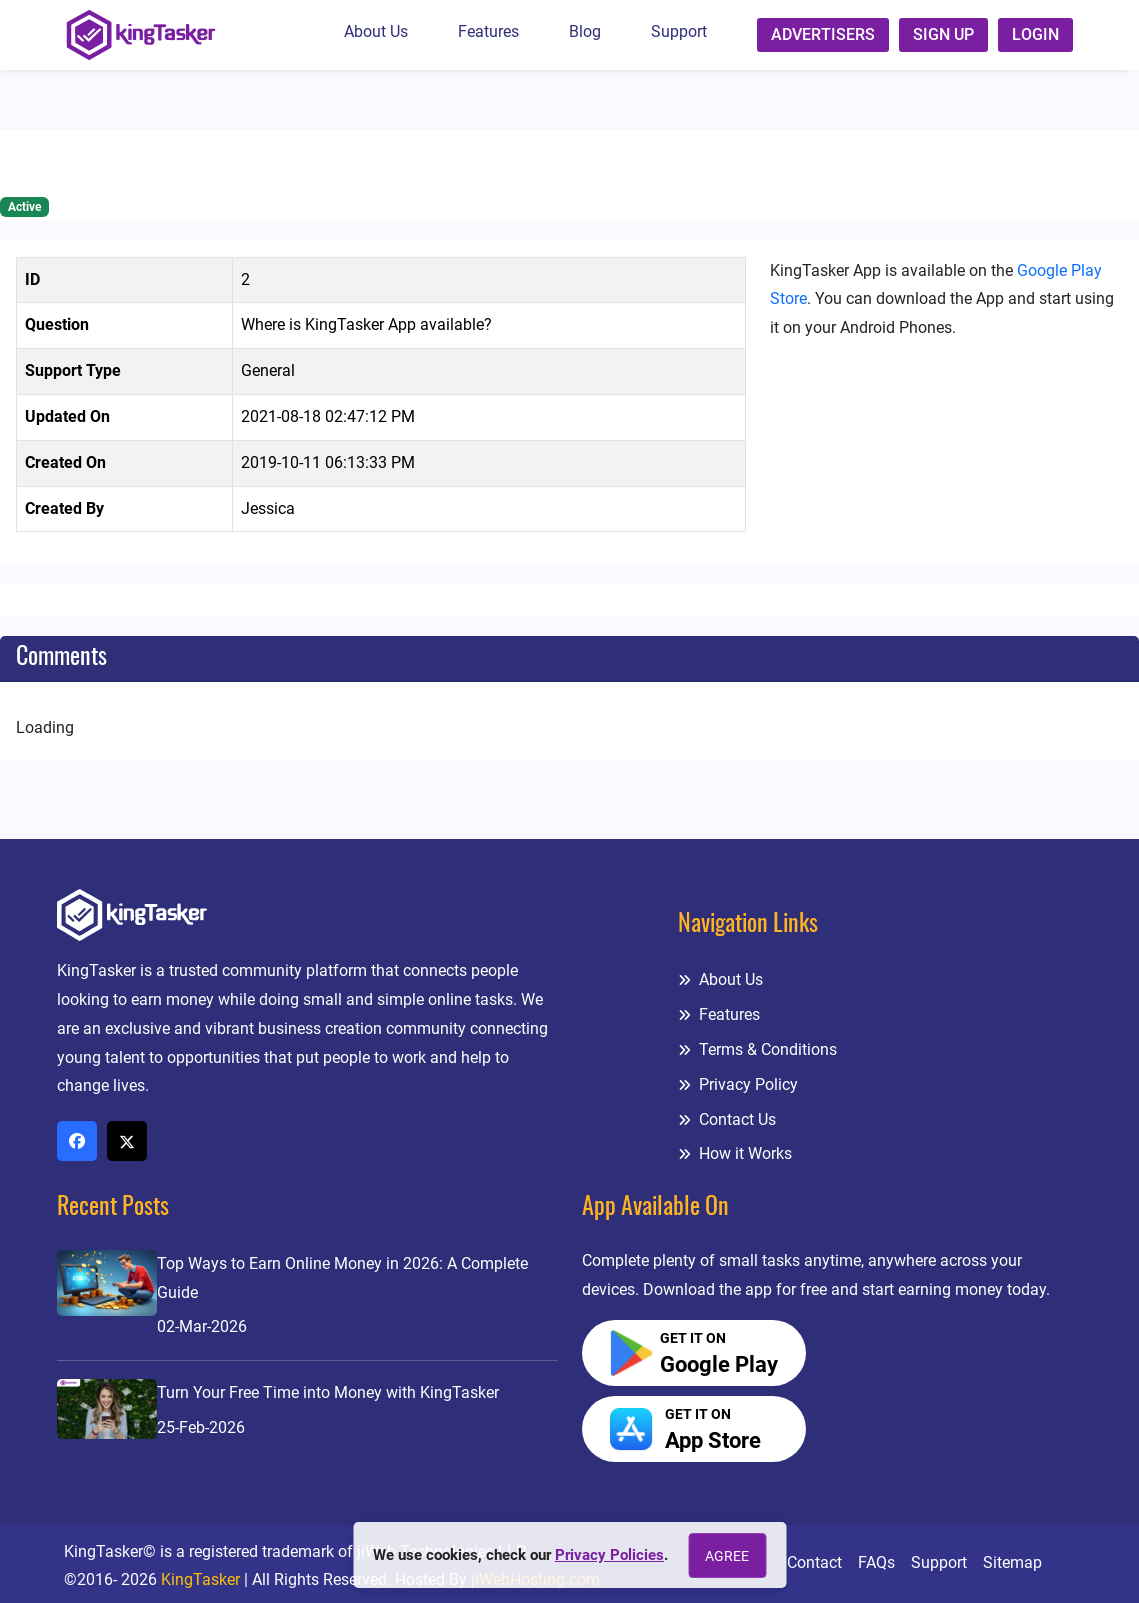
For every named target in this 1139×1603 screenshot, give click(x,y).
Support (679, 31)
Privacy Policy (738, 1084)
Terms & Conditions (757, 1049)
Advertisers (823, 34)
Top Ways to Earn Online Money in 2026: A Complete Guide (342, 1278)
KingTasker (200, 1579)
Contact (814, 1562)
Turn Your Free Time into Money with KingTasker (328, 1392)
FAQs (876, 1562)
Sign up (943, 34)
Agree (727, 1556)
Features (488, 31)
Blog (585, 31)
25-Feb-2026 (201, 1427)
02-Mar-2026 (202, 1326)
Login (1035, 34)
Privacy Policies (609, 1555)
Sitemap (1012, 1562)
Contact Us (727, 1119)
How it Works (735, 1153)
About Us (376, 31)
